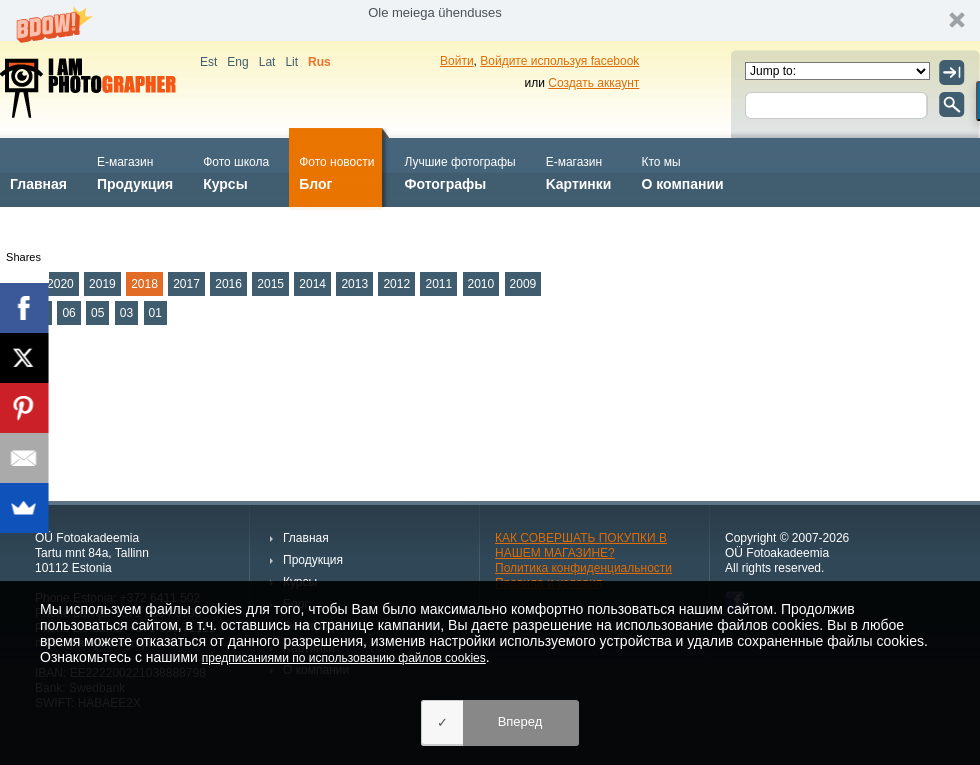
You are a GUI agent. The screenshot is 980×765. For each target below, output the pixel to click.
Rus (319, 62)
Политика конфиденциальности (583, 568)
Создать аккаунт (593, 83)
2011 (438, 284)
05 (97, 313)
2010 (481, 284)
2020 (60, 284)
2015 (270, 284)
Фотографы (459, 171)
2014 (312, 284)
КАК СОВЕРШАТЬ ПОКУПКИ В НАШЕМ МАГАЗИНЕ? (581, 545)
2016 (228, 284)
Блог (336, 171)
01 (155, 313)
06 (68, 313)
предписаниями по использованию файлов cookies (344, 658)
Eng (237, 62)
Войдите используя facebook (559, 61)
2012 (396, 284)
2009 (523, 284)
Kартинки (579, 171)
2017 (186, 284)
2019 (102, 284)
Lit (291, 62)
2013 (354, 284)
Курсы (236, 171)
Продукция (135, 171)
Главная (38, 171)
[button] (490, 20)
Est (208, 62)
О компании (682, 171)
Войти (457, 61)
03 (126, 313)
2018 (144, 284)
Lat (267, 62)
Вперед (520, 721)
